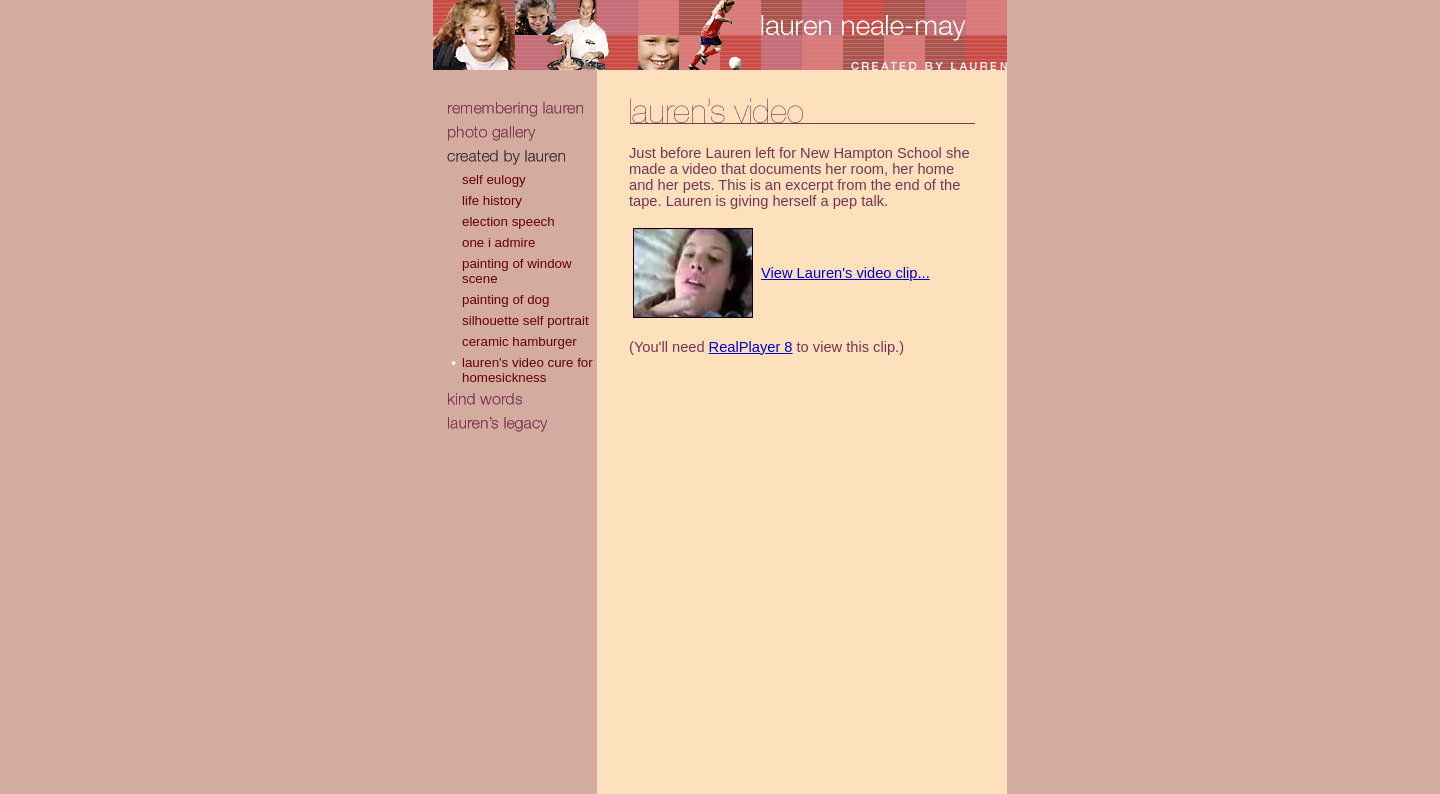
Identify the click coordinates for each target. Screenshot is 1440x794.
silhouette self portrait (525, 320)
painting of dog (505, 299)
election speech (508, 221)
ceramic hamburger (519, 341)
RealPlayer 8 (751, 347)
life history (492, 200)
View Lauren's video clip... (845, 273)
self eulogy (494, 179)
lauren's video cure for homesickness (527, 370)
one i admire (498, 242)
